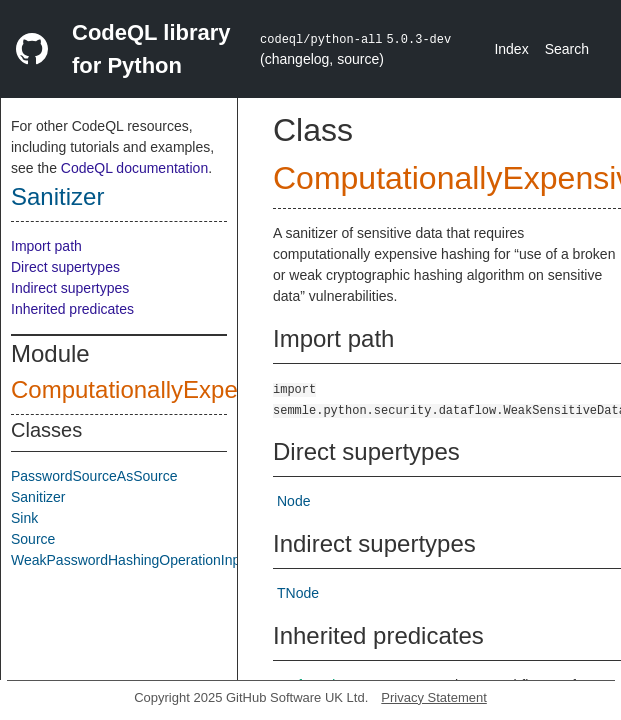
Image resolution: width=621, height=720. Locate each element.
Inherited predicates (72, 309)
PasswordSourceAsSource (94, 476)
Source (33, 539)
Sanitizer (57, 196)
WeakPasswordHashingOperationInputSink (145, 560)
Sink (24, 518)
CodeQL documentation (134, 168)
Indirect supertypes (70, 288)
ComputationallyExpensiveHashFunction (226, 389)
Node (293, 501)
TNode (298, 593)
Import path (46, 246)
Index (511, 49)
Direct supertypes (65, 267)
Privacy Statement (434, 697)
